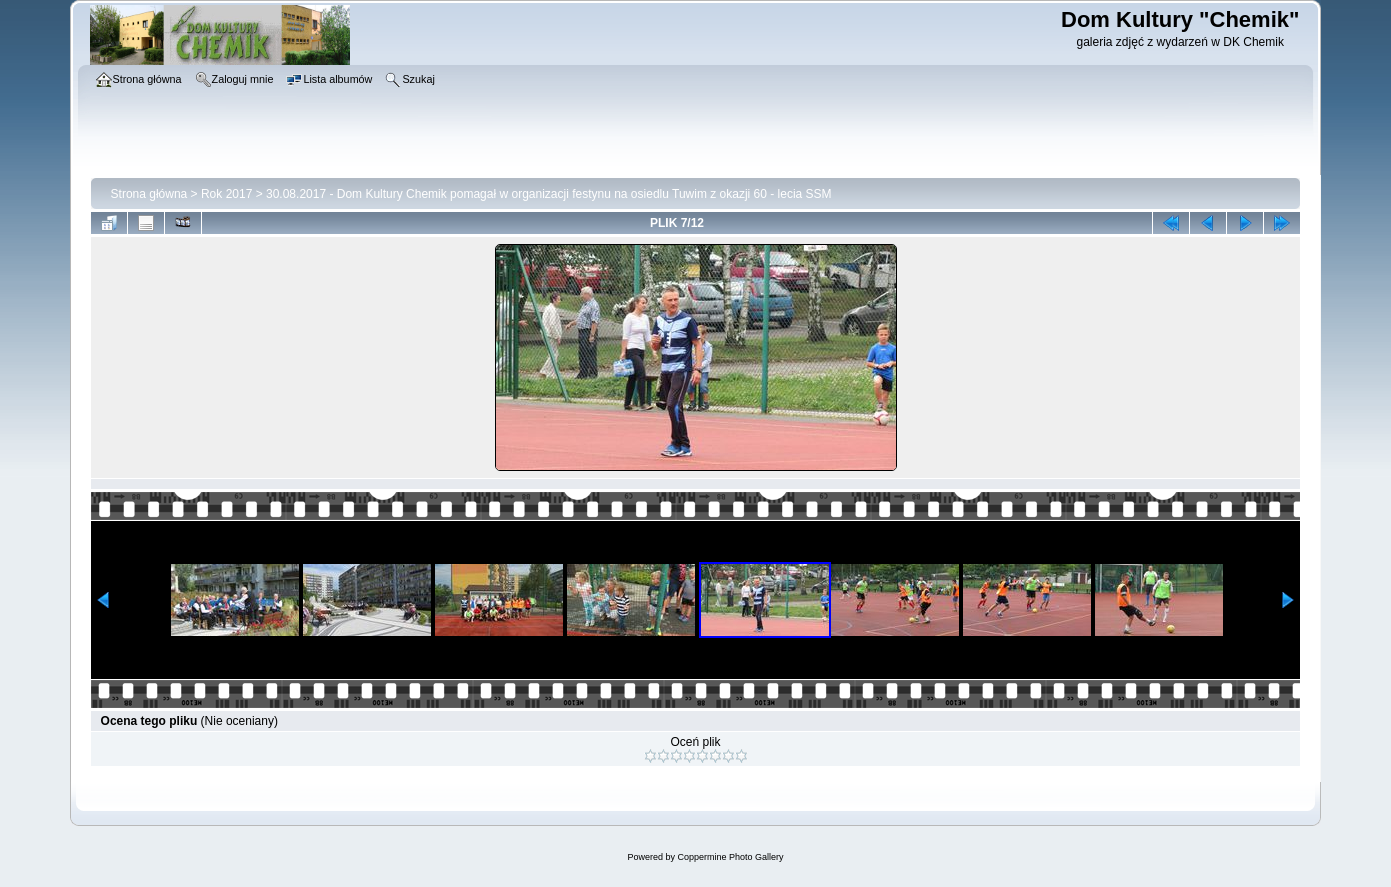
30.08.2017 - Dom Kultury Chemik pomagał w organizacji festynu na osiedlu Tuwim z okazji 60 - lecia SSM (549, 194)
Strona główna (149, 194)
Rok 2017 (226, 194)
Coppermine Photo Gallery (730, 857)
